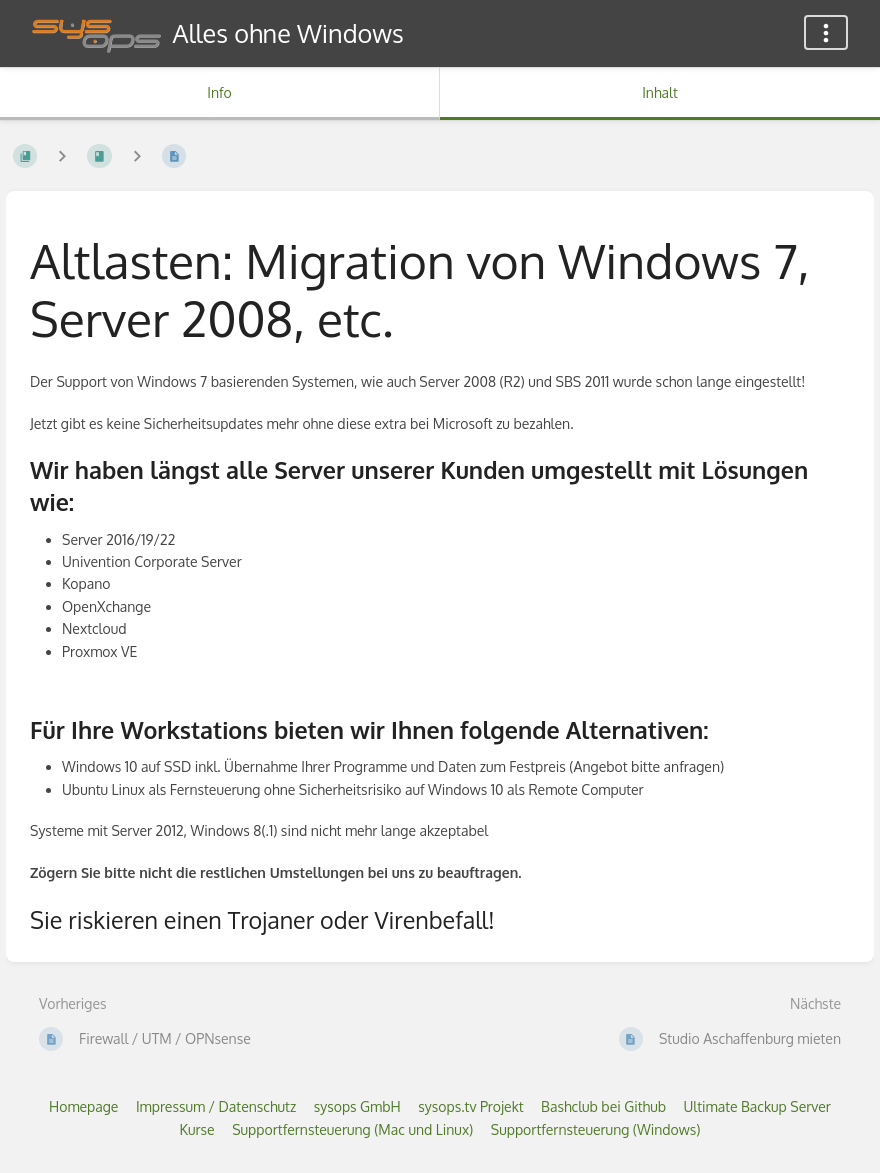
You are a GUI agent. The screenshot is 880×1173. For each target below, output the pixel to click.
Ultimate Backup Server (757, 1106)
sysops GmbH (357, 1106)
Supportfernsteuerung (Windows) (596, 1129)
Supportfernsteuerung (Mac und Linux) (352, 1129)
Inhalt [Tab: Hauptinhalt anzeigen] (660, 92)
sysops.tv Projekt (470, 1106)
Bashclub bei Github (603, 1106)
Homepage (83, 1106)
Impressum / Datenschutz (216, 1106)
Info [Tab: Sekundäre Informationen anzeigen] (219, 92)
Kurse (197, 1129)
